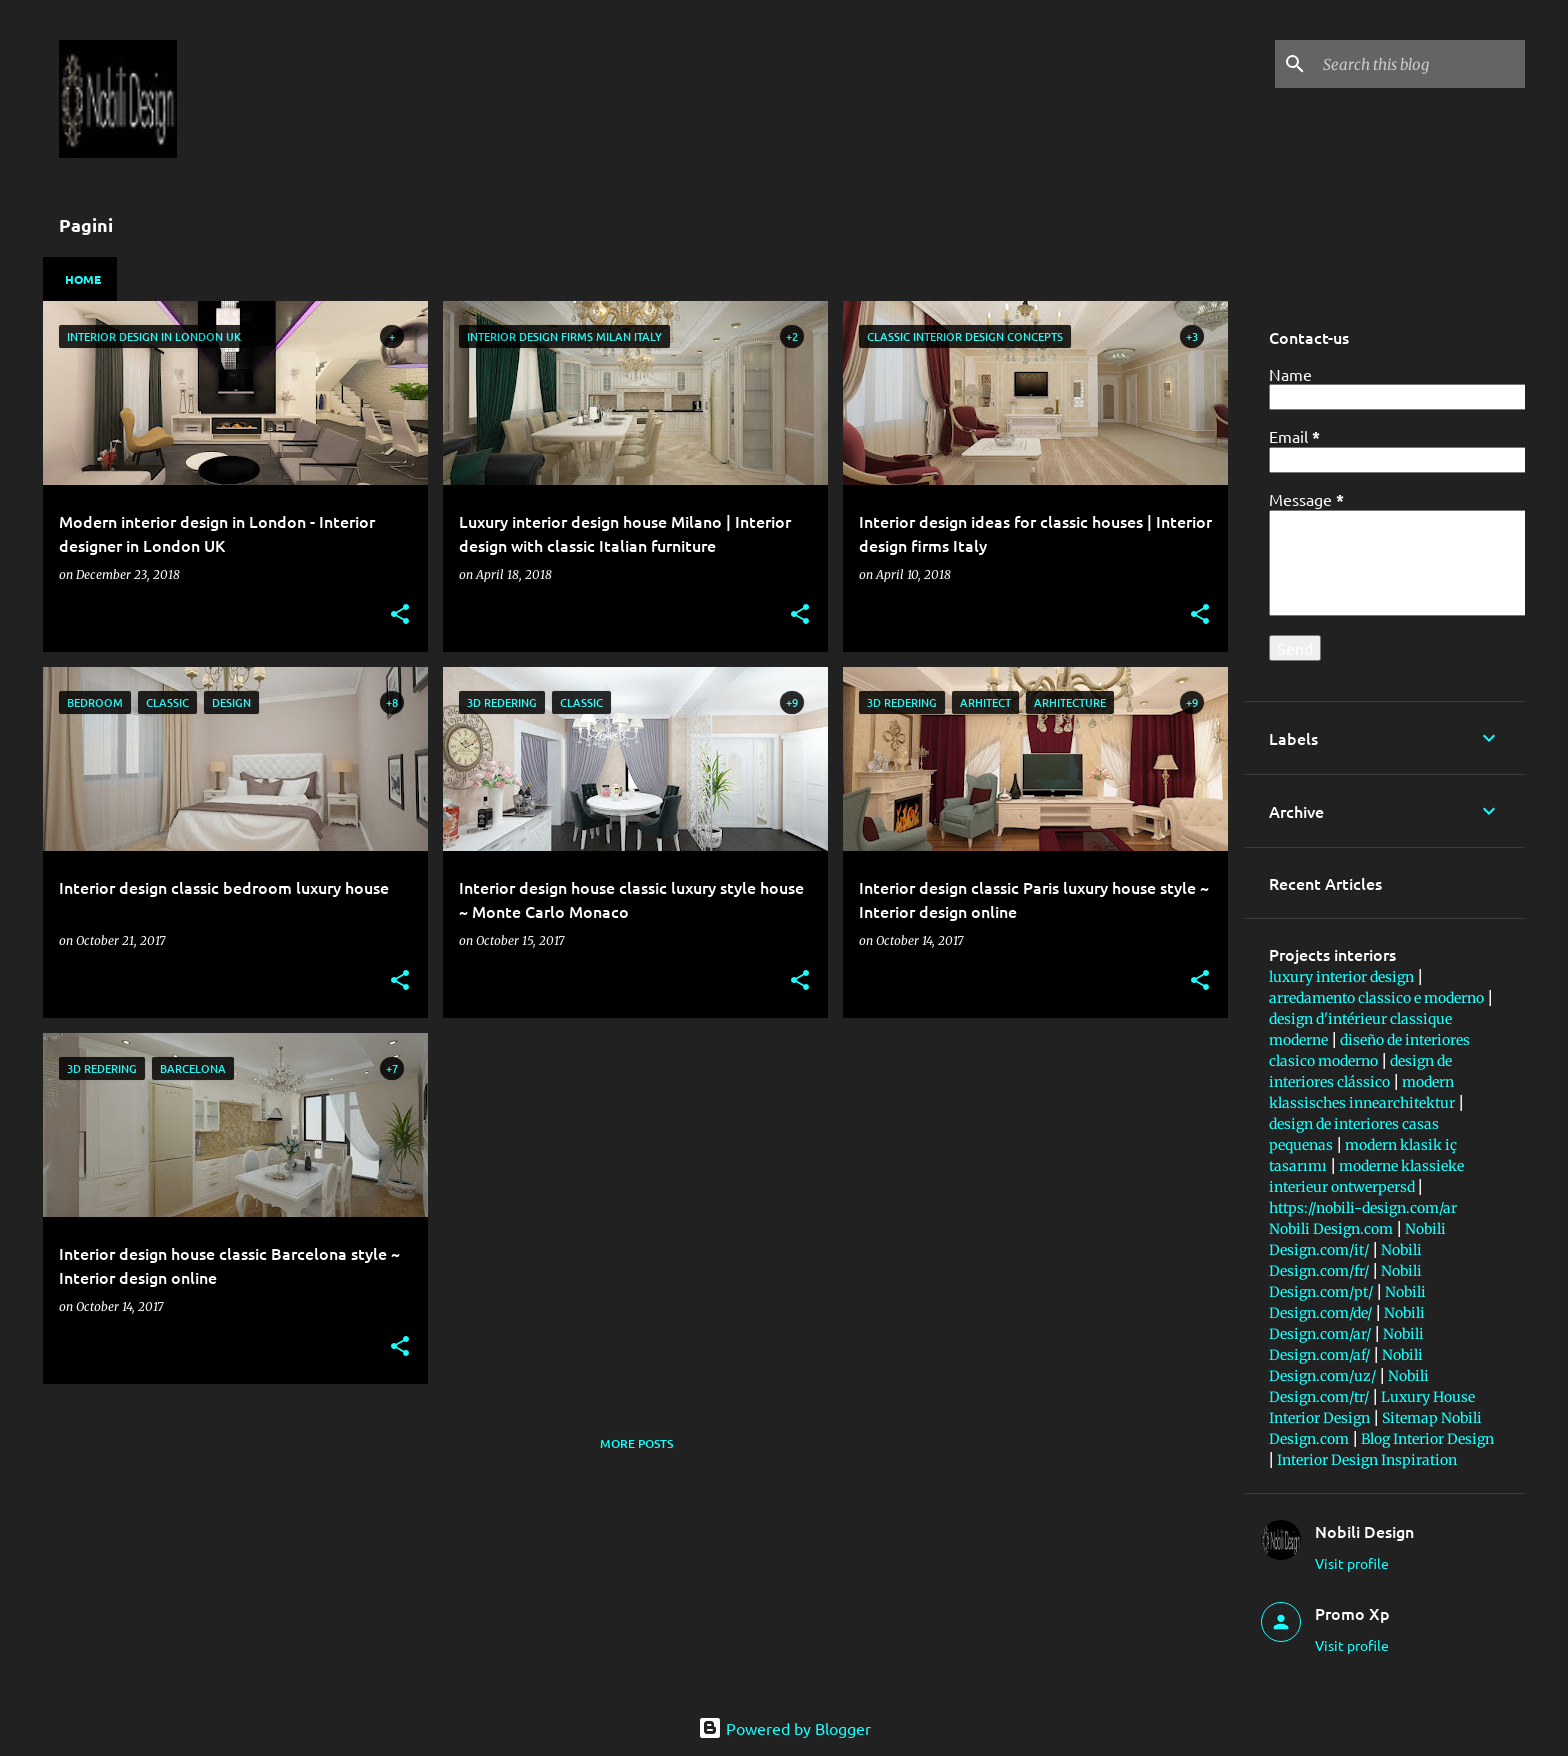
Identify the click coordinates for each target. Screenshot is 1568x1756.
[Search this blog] (1420, 64)
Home (83, 279)
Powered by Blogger (784, 1728)
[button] (400, 615)
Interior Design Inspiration (1367, 1460)
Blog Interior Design (1427, 1439)
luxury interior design (1341, 977)
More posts (636, 1443)
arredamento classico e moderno (1376, 998)
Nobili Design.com (1331, 1229)
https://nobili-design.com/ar (1363, 1208)
